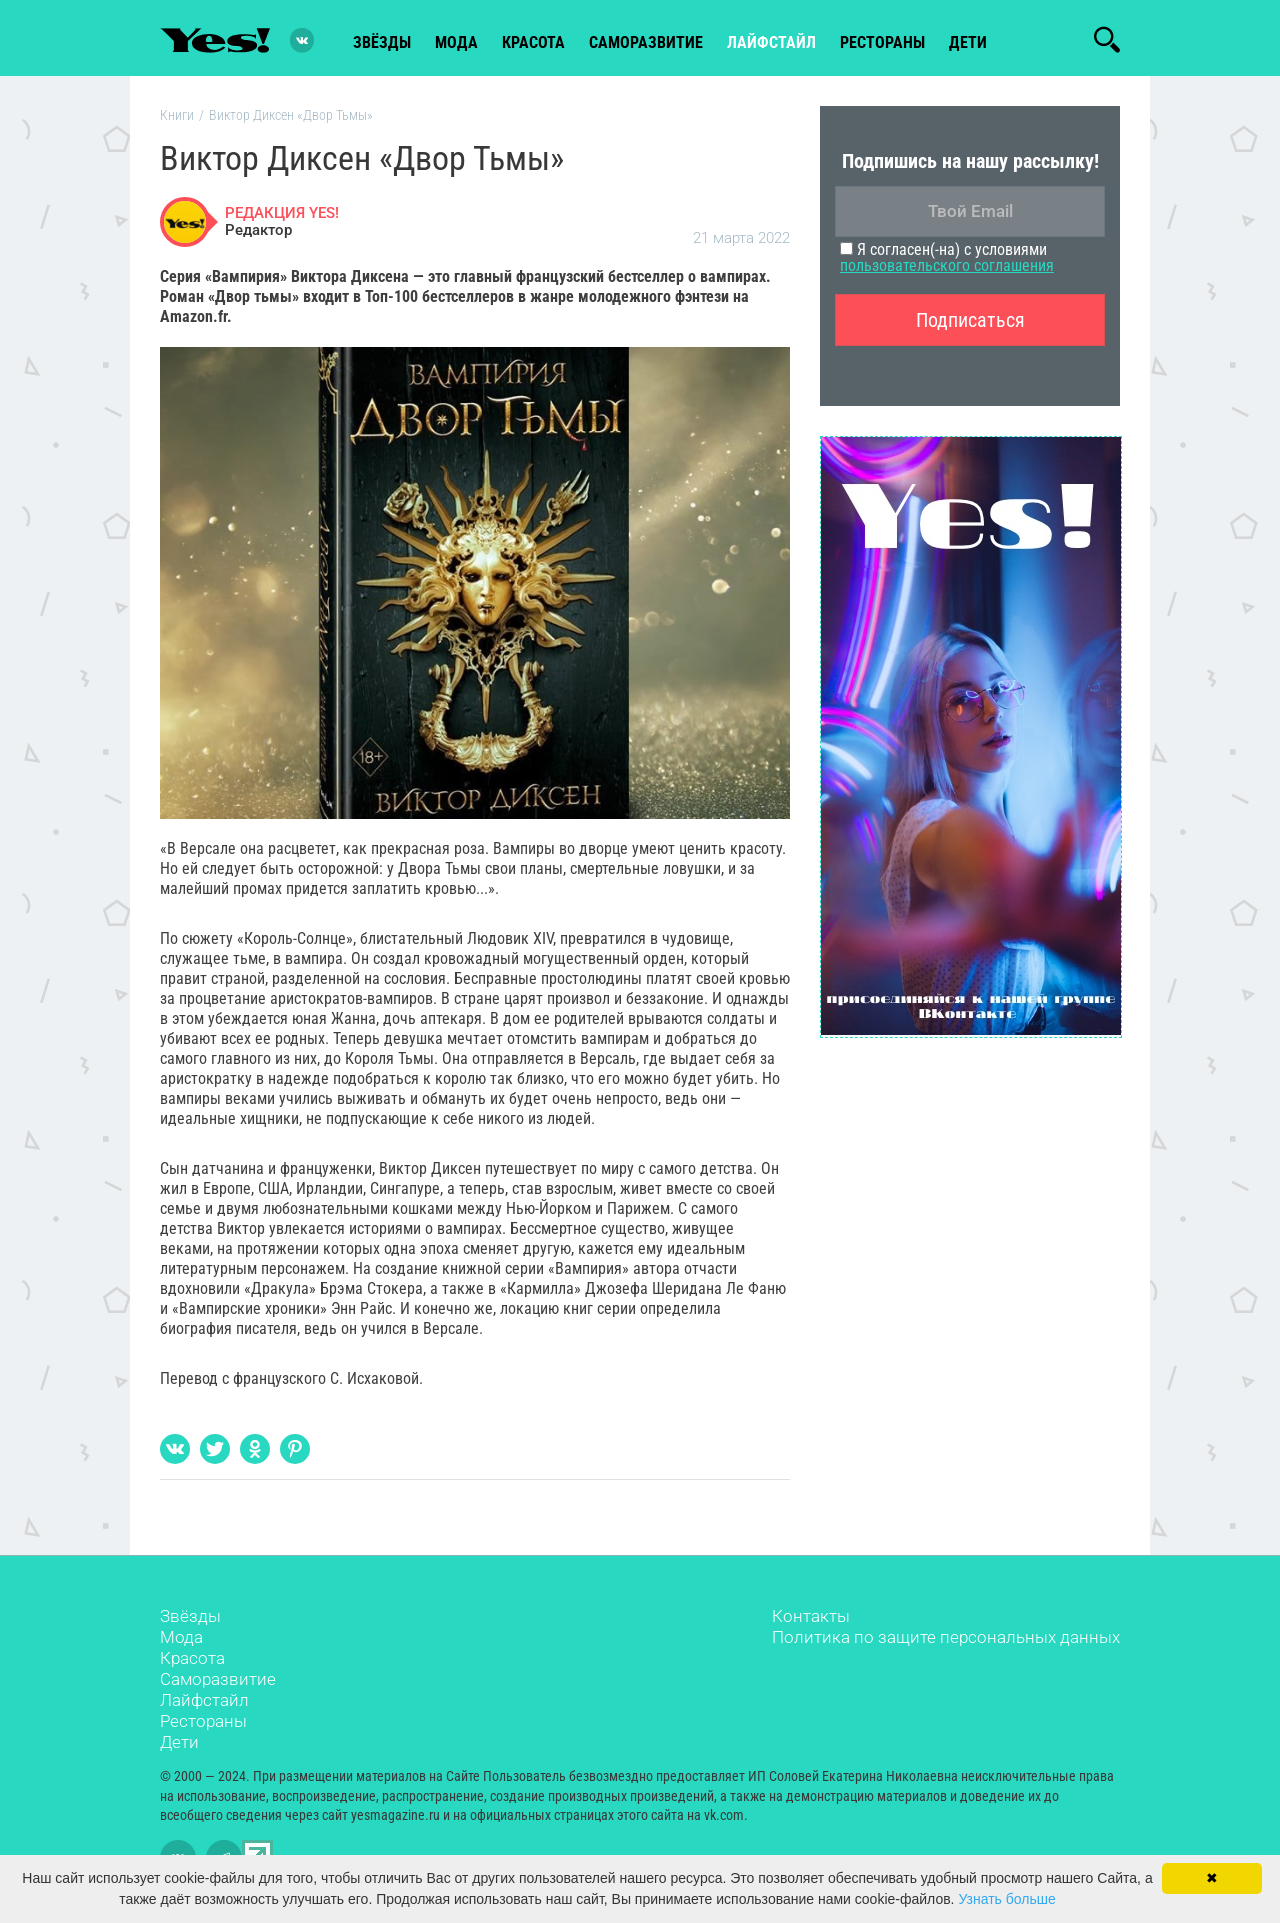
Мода (181, 1640)
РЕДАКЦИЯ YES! (282, 215)
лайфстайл (771, 41)
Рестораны (203, 1724)
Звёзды (190, 1619)
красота (533, 41)
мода (456, 41)
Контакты (811, 1619)
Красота (192, 1661)
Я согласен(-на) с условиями (947, 260)
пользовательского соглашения (947, 268)
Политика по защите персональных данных (946, 1640)
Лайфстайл (204, 1703)
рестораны (882, 41)
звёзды (382, 41)
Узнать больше (1006, 1899)
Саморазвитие (646, 41)
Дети (968, 41)
